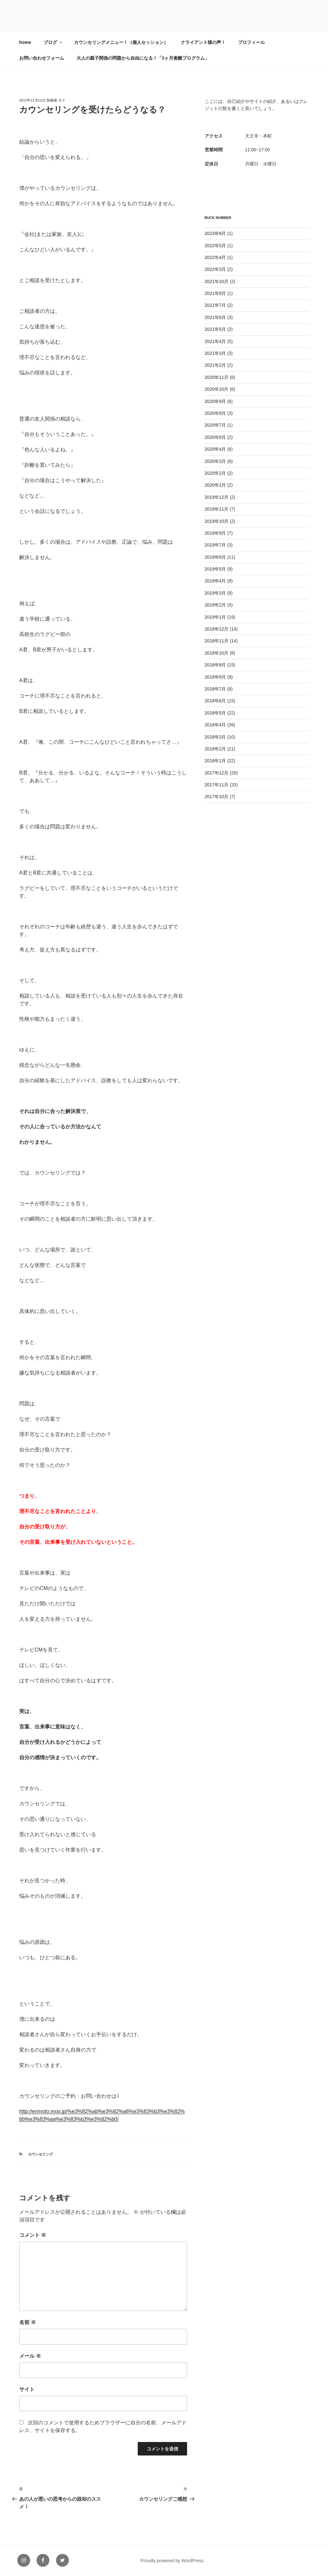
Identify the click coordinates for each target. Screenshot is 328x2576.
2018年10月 (217, 653)
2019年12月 (217, 497)
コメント (32, 2235)
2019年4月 (215, 580)
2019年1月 (215, 617)
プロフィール (251, 42)
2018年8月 (215, 677)
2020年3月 (215, 461)
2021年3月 (215, 353)
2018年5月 (215, 712)
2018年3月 (215, 737)
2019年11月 (217, 509)
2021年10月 (217, 281)
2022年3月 (215, 269)
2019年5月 (215, 569)
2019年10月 (217, 521)
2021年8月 (215, 293)
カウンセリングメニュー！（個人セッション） (121, 42)
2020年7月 (215, 425)
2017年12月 (217, 772)
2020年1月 (215, 485)
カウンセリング (40, 2154)
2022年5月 (215, 245)
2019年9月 (215, 533)
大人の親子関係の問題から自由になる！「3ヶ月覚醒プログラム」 (143, 58)
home (25, 42)
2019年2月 (215, 604)
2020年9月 (215, 401)
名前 (27, 2322)
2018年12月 (217, 628)
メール (30, 2356)
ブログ (53, 42)
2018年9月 (215, 664)
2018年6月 (215, 700)
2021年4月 (215, 341)
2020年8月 (215, 413)
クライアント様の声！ (203, 42)
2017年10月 (217, 796)
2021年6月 (215, 317)
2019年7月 (215, 545)
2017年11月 (217, 784)
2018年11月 (217, 640)
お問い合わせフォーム (41, 58)
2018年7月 (215, 688)
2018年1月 (215, 760)
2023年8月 (215, 233)
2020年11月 (217, 377)
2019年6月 (215, 557)
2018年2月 (215, 748)
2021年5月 (215, 329)
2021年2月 (215, 365)
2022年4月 (215, 257)
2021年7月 (215, 305)
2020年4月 (215, 449)
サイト (27, 2389)
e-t (62, 100)
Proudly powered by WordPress (172, 2560)
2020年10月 (217, 389)
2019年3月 (215, 593)
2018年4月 (215, 724)
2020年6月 (215, 437)
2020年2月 (215, 473)
